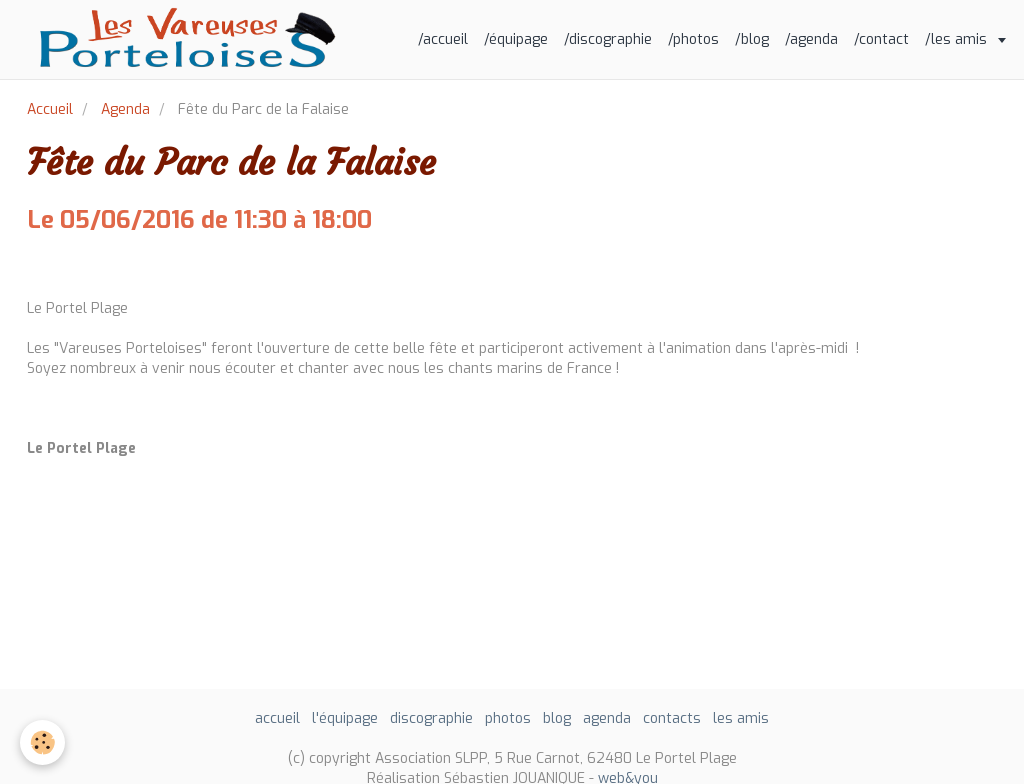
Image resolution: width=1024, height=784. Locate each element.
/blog (752, 39)
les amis (741, 718)
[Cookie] (42, 742)
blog (557, 718)
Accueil (50, 109)
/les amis (958, 39)
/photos (693, 39)
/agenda (811, 39)
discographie (431, 718)
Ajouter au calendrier (99, 267)
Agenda (125, 109)
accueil (277, 718)
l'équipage (345, 718)
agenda (607, 718)
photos (508, 718)
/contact (881, 39)
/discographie (608, 39)
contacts (672, 718)
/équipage (516, 39)
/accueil (443, 39)
